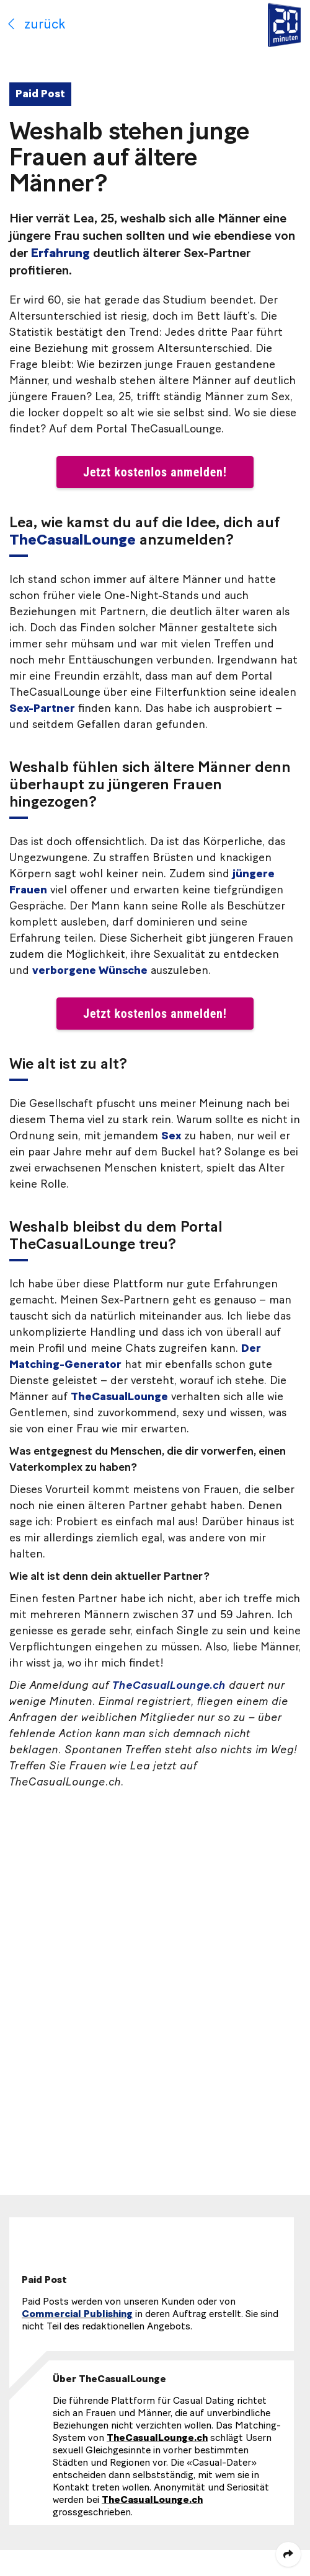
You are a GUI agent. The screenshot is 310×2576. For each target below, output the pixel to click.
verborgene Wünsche (90, 970)
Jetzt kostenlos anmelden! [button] (154, 472)
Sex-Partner (42, 708)
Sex (171, 1136)
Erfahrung (60, 253)
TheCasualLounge (72, 540)
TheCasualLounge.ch (169, 1685)
